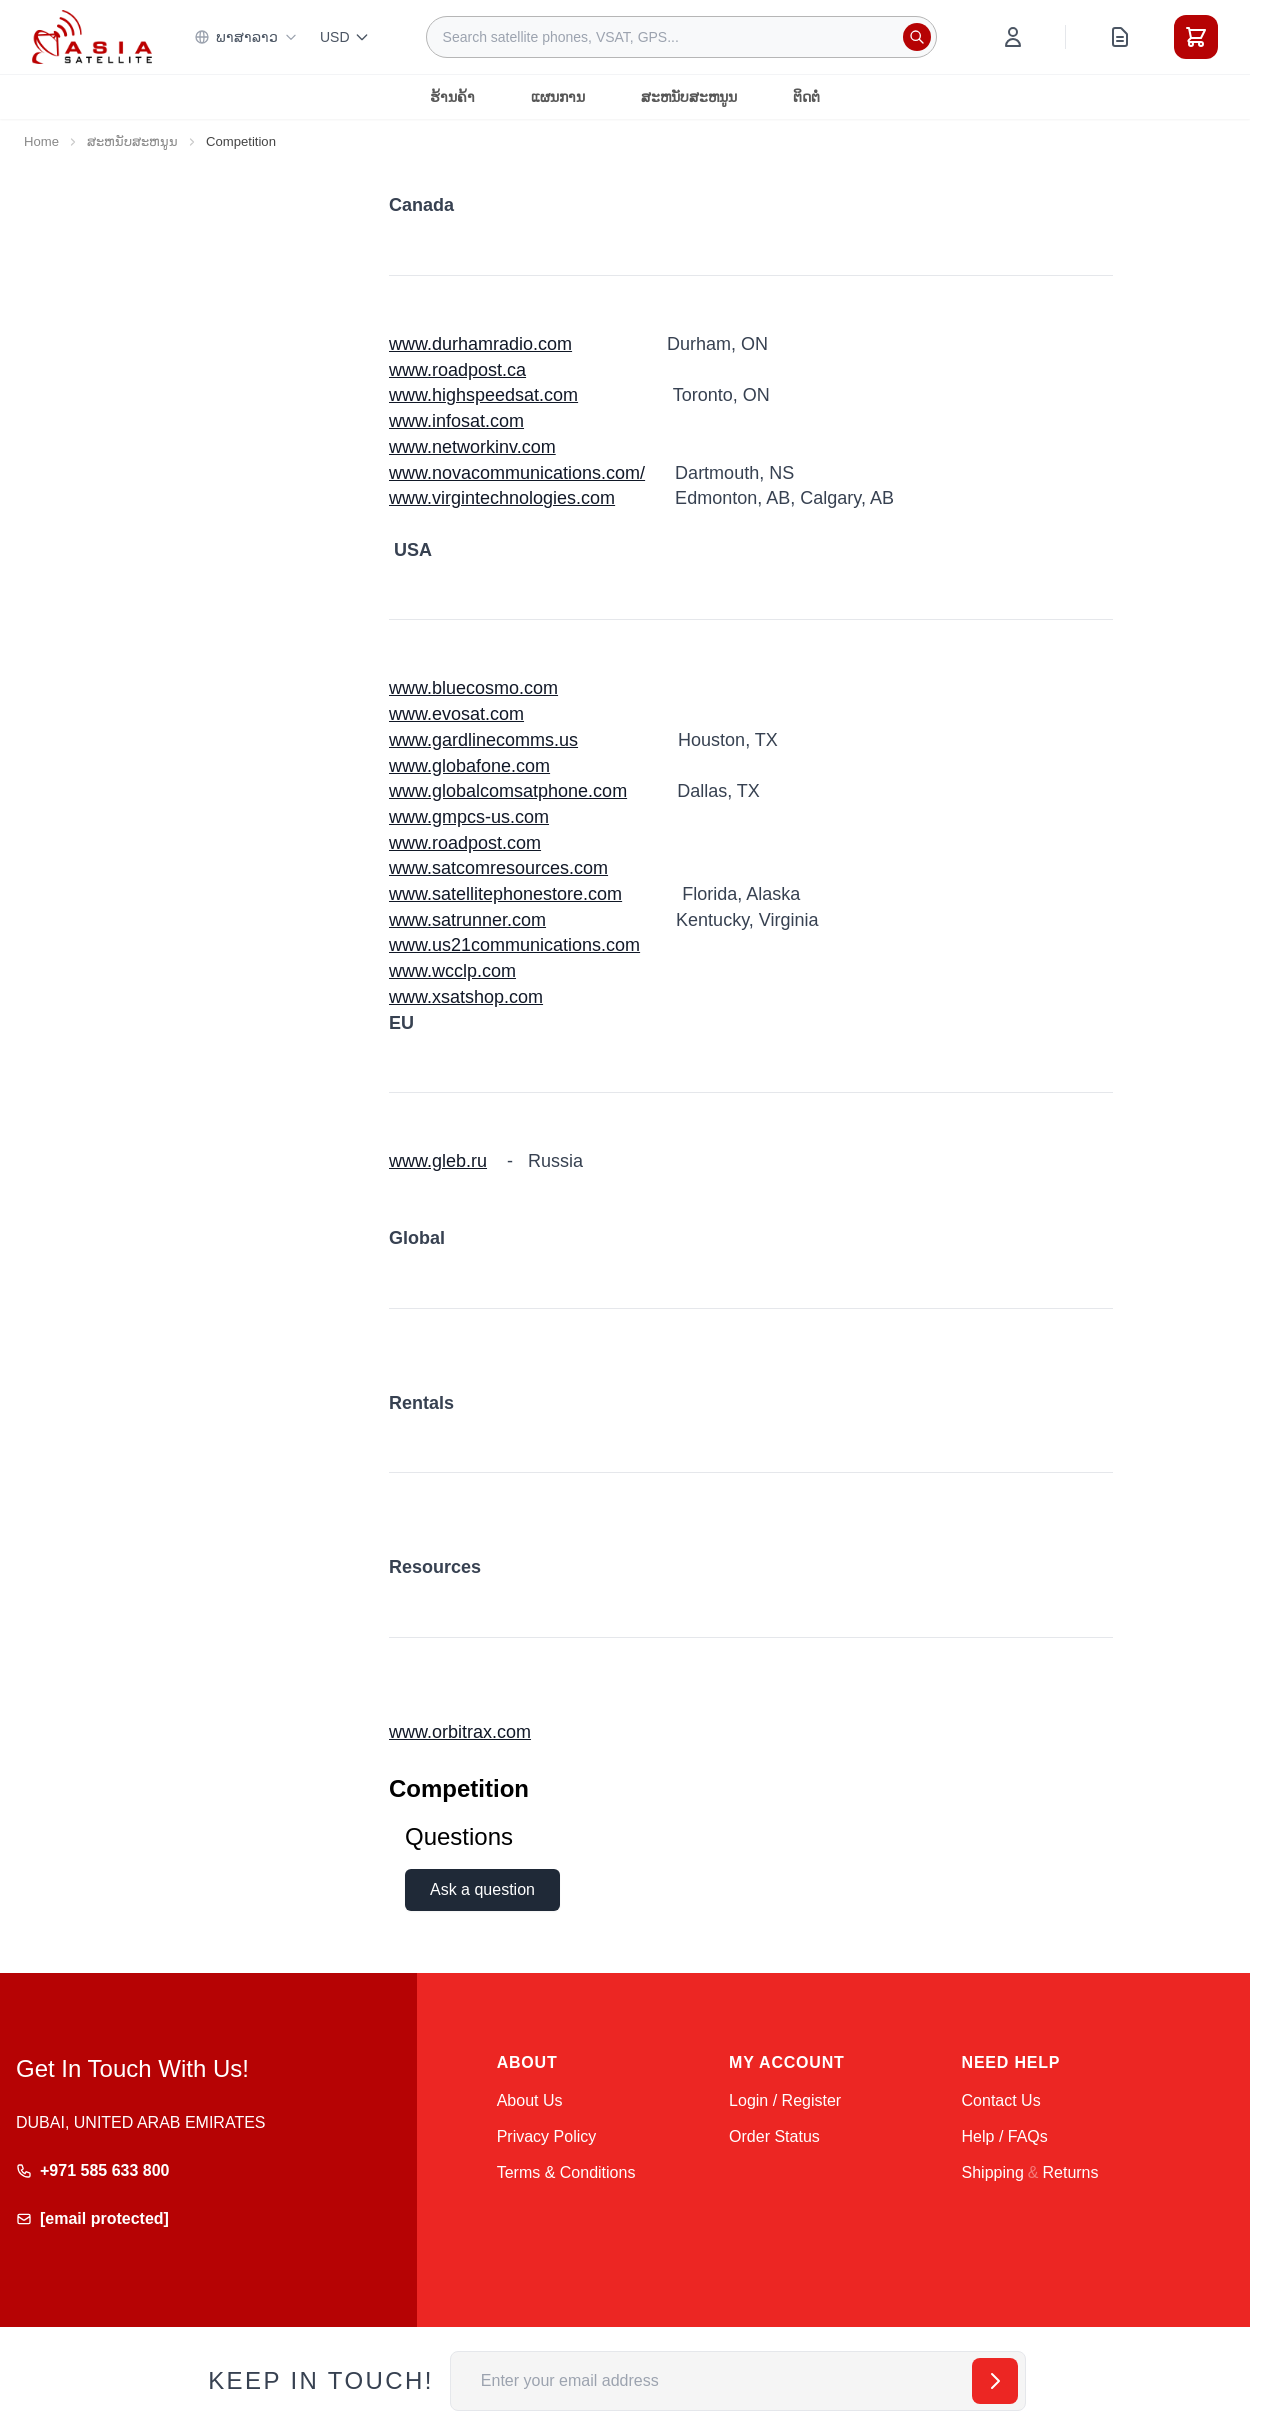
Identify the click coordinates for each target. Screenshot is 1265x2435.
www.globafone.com (469, 766)
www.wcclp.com (452, 971)
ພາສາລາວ (246, 37)
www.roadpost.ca (457, 370)
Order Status (774, 2136)
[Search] (917, 37)
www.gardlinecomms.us (483, 740)
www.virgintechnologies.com (502, 498)
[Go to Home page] (92, 36)
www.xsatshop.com (466, 997)
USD (345, 37)
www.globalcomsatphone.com (508, 791)
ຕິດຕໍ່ (806, 97)
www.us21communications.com (514, 945)
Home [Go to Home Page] (41, 141)
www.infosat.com (456, 421)
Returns (1070, 2172)
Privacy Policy (547, 2136)
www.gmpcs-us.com (469, 817)
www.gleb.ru (438, 1161)
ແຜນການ (558, 97)
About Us (530, 2100)
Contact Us (1001, 2100)
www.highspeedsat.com (483, 395)
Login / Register (785, 2100)
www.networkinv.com (472, 447)
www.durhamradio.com (480, 344)
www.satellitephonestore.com (505, 894)
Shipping (993, 2172)
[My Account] (1013, 37)
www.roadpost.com (465, 843)
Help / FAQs (1005, 2136)
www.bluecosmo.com (473, 688)
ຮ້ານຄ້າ (452, 97)
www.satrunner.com (467, 920)
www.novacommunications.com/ (517, 473)
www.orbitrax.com (460, 1732)
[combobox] (681, 37)
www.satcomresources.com (498, 868)
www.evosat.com (456, 714)
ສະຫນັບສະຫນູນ (689, 97)
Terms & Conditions (566, 2172)
